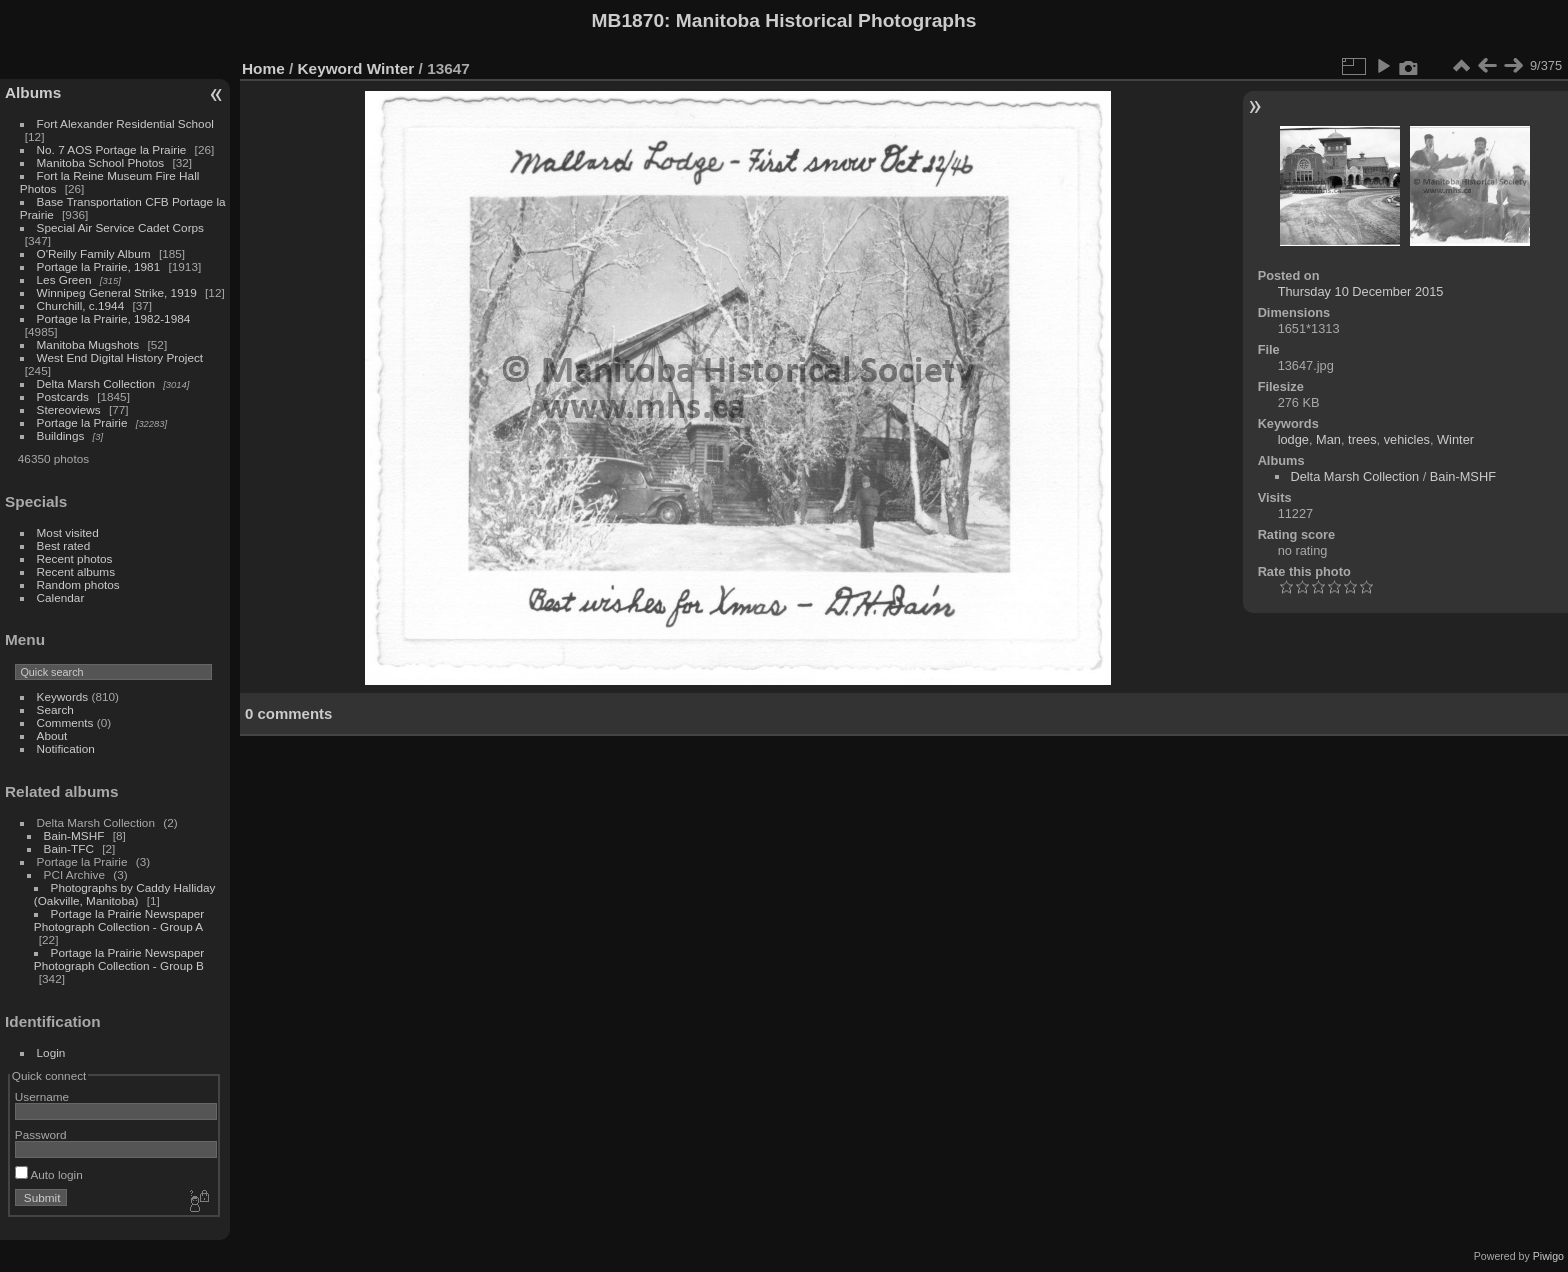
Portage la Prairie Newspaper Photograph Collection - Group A (119, 920)
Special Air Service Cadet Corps (120, 227)
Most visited (68, 532)
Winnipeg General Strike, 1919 (117, 292)
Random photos (78, 584)
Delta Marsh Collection (96, 383)
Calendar (61, 597)
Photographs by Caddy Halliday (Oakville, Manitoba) (125, 894)
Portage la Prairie (82, 422)
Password (41, 1134)
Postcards (63, 396)
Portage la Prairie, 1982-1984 (114, 318)
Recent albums (76, 571)
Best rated (64, 545)
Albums (33, 92)
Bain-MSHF (74, 835)
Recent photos (75, 558)
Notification (66, 748)
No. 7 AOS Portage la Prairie (112, 149)
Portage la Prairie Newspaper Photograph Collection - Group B (119, 959)
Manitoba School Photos (101, 162)
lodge (1293, 439)
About (52, 735)
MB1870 (628, 20)
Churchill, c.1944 (81, 305)
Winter (391, 68)
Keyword (330, 68)
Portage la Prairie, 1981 (99, 266)
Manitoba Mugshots (88, 344)
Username (42, 1096)
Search (55, 709)
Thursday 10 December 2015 (1361, 291)
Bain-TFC (69, 848)
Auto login (49, 1174)
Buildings (61, 435)
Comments (65, 722)
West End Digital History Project (120, 357)
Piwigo (1548, 1256)
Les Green (64, 279)
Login (51, 1052)
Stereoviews (69, 409)
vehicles (1407, 439)
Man (1328, 439)
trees (1362, 439)
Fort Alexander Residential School (125, 123)
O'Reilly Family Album (94, 253)
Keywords (63, 696)
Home (263, 68)
